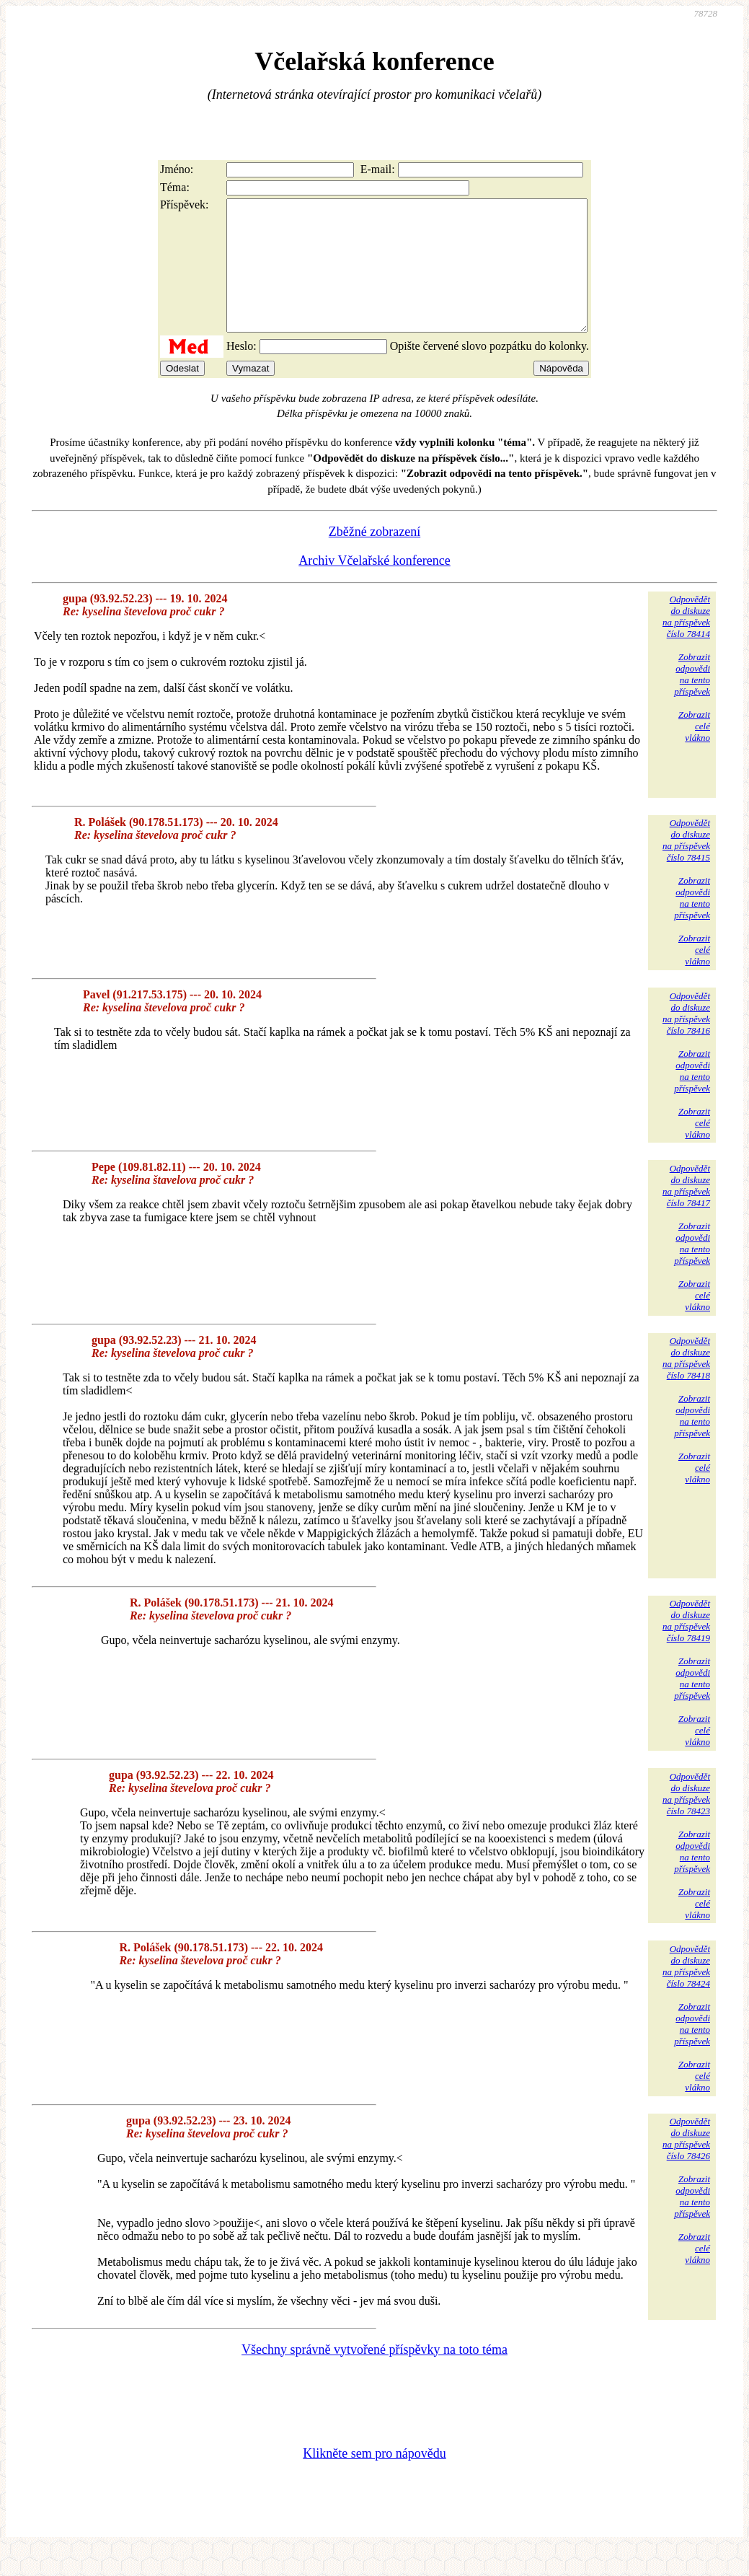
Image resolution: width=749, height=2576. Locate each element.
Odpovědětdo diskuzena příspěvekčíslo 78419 (686, 1646)
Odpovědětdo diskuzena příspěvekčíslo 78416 (686, 1039)
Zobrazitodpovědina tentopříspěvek (692, 700)
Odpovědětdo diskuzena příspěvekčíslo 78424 (686, 1992)
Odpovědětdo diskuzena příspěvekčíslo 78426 (686, 2164)
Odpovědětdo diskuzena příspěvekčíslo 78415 (686, 866)
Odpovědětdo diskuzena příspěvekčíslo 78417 (686, 1211)
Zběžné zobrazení (374, 557)
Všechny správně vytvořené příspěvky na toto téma (374, 2375)
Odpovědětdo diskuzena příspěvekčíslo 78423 (686, 1819)
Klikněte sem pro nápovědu (374, 2479)
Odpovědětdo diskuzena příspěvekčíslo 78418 (686, 1384)
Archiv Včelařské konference (374, 586)
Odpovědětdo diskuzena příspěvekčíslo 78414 (686, 642)
